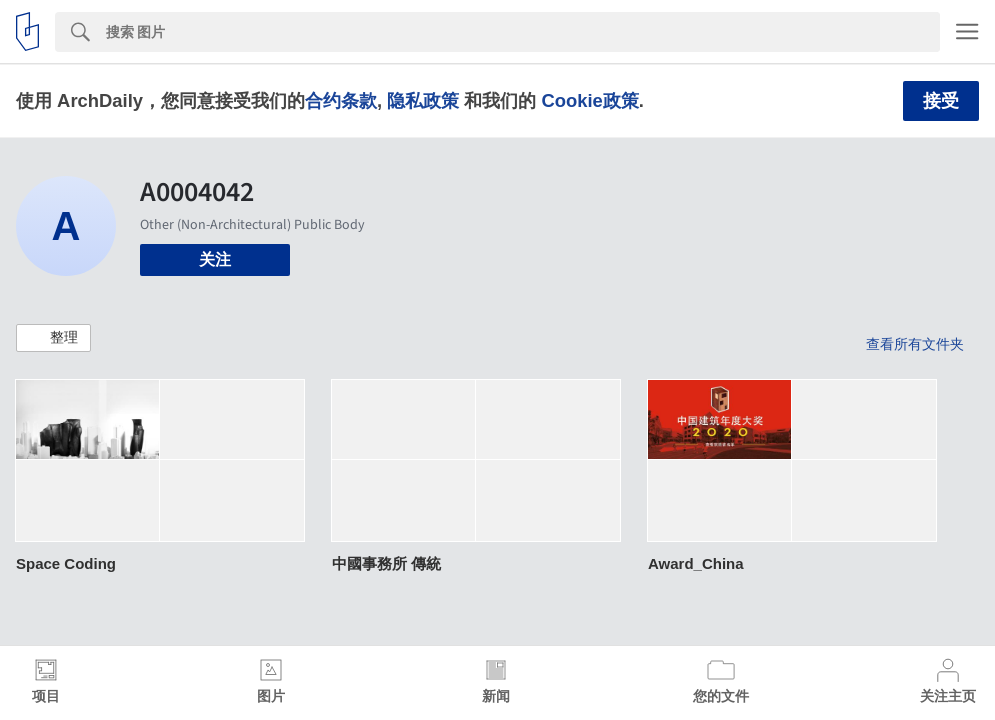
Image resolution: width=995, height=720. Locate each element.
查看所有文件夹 (915, 344)
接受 (941, 101)
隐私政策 (423, 100)
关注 (215, 259)
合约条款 (341, 100)
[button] (53, 338)
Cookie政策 (589, 100)
